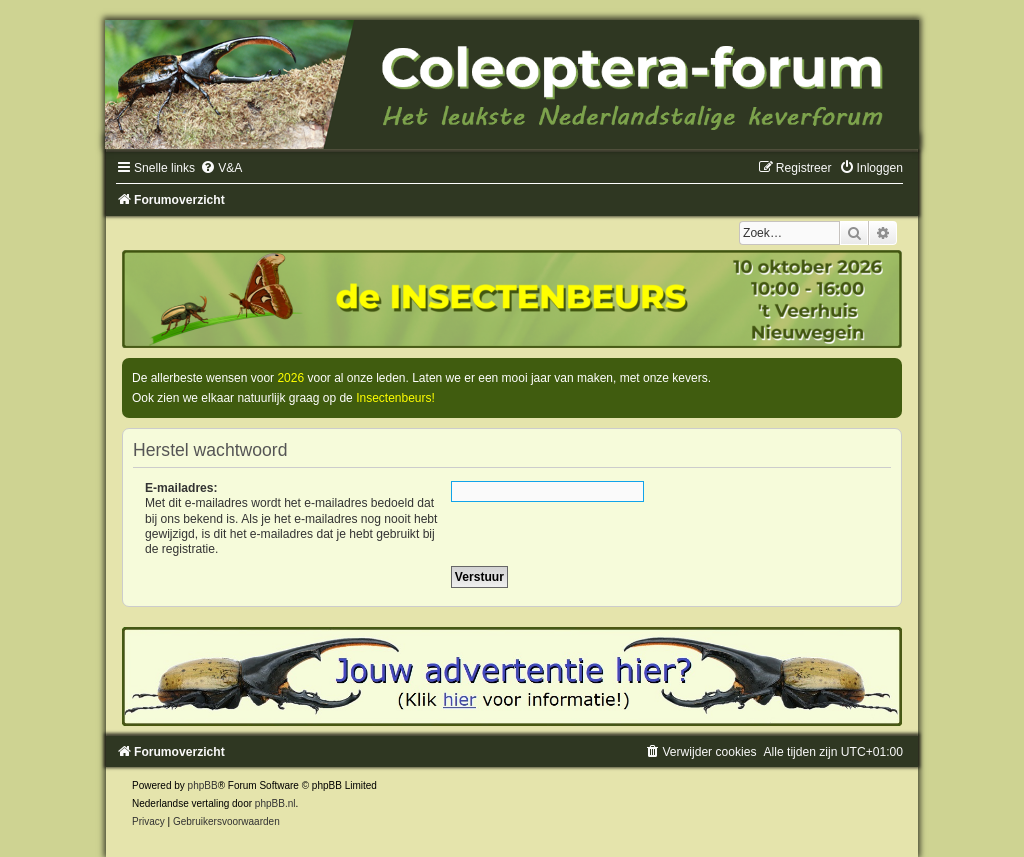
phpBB (203, 785)
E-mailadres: (181, 488)
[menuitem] (221, 168)
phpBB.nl (275, 803)
